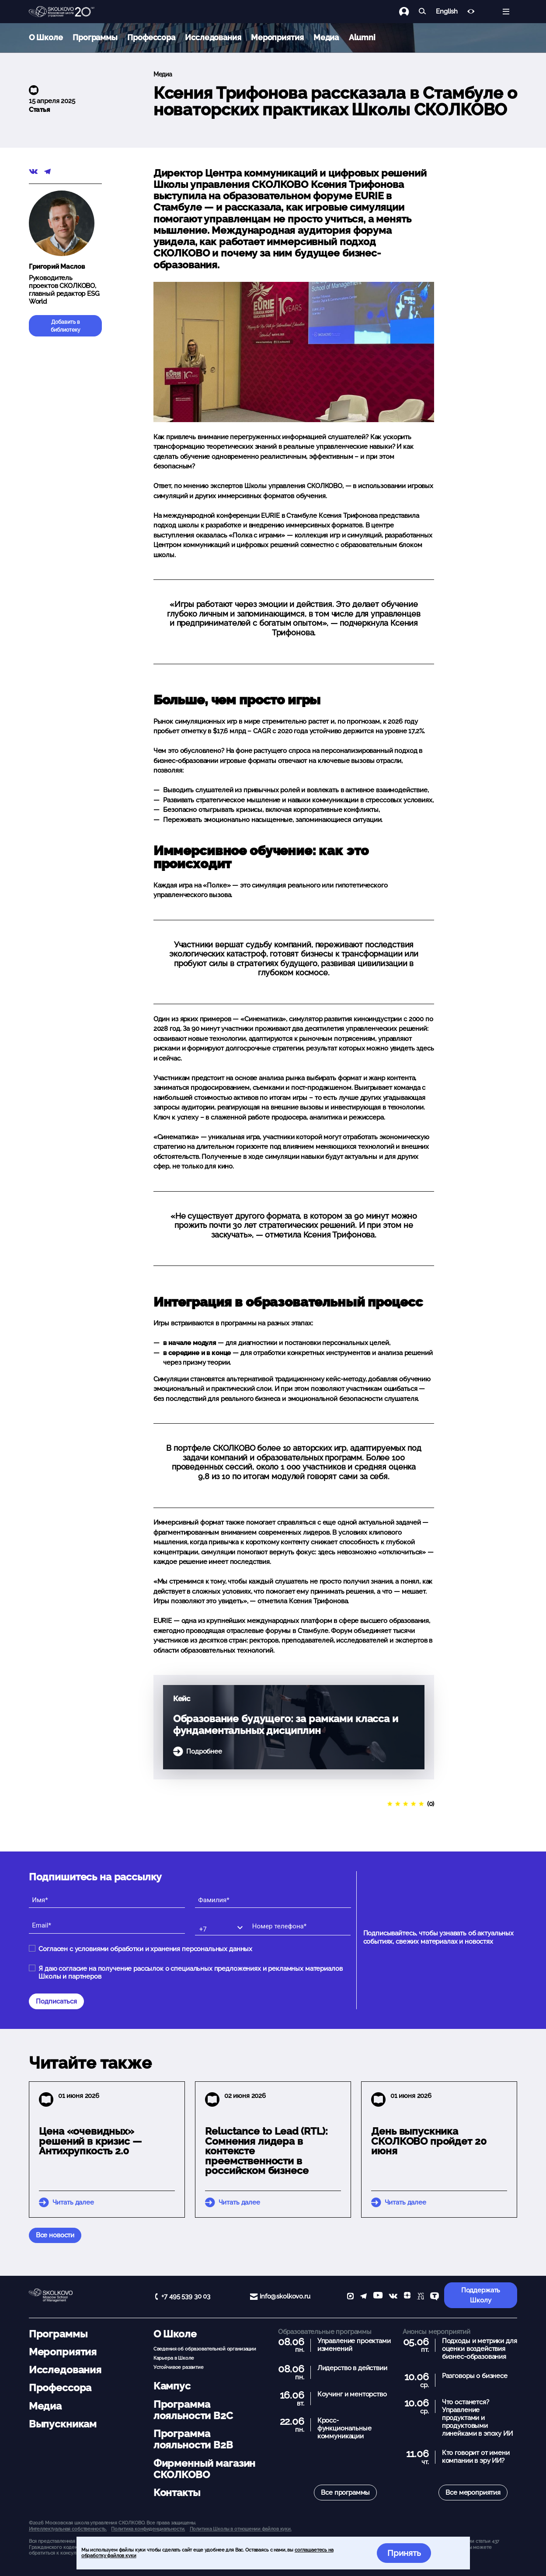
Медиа (326, 37)
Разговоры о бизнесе (475, 2376)
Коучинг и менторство (352, 2394)
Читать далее (73, 2202)
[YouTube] (378, 2297)
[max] (350, 2297)
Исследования (213, 37)
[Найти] (422, 11)
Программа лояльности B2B (193, 2439)
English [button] (446, 11)
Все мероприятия (473, 2492)
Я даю (190, 1972)
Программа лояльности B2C (193, 2410)
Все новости (55, 2235)
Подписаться (56, 2001)
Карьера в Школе (173, 2358)
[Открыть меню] (506, 11)
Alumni (362, 37)
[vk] (393, 2297)
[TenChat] (434, 2297)
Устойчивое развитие (178, 2367)
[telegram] (363, 2297)
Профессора (151, 37)
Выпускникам (63, 2424)
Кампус (172, 2386)
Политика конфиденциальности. (148, 2528)
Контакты (176, 2492)
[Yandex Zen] (407, 2297)
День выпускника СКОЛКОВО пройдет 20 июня (428, 2141)
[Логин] (409, 12)
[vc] (420, 2297)
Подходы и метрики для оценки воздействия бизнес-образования (479, 2349)
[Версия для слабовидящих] (471, 11)
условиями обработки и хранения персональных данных (164, 1949)
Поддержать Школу (481, 2295)
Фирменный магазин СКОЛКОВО (204, 2469)
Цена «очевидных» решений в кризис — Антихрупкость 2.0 (90, 2141)
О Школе (46, 37)
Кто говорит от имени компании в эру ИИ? (476, 2457)
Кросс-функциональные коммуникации (344, 2428)
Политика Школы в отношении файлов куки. (241, 2528)
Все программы (345, 2492)
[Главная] (61, 11)
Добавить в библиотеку (65, 326)
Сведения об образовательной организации (204, 2348)
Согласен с (145, 1949)
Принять (404, 2553)
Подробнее (204, 1751)
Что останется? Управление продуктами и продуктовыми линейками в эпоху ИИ (477, 2417)
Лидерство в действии (352, 2368)
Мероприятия (277, 37)
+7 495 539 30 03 (185, 2296)
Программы (95, 37)
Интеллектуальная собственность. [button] (68, 2528)
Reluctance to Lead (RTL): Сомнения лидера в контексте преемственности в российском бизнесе (266, 2151)
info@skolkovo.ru (285, 2296)
